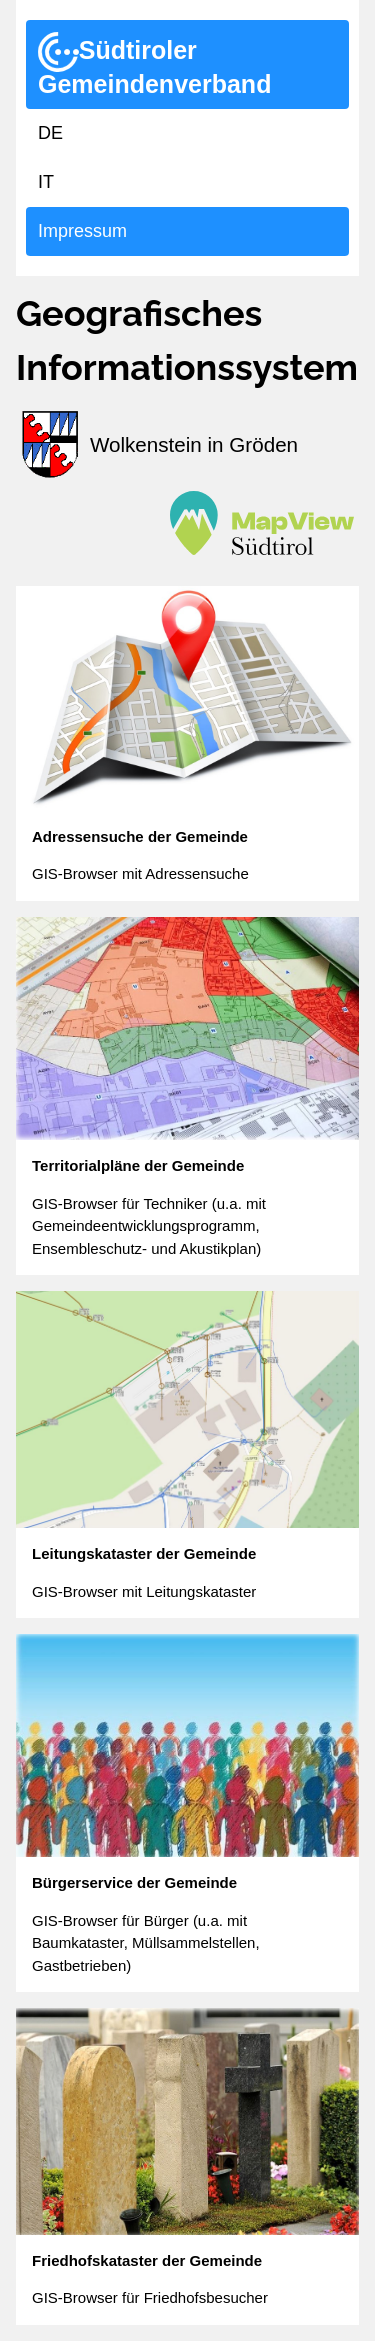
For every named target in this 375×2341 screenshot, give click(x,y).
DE (50, 133)
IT (46, 182)
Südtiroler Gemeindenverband (154, 65)
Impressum (82, 231)
